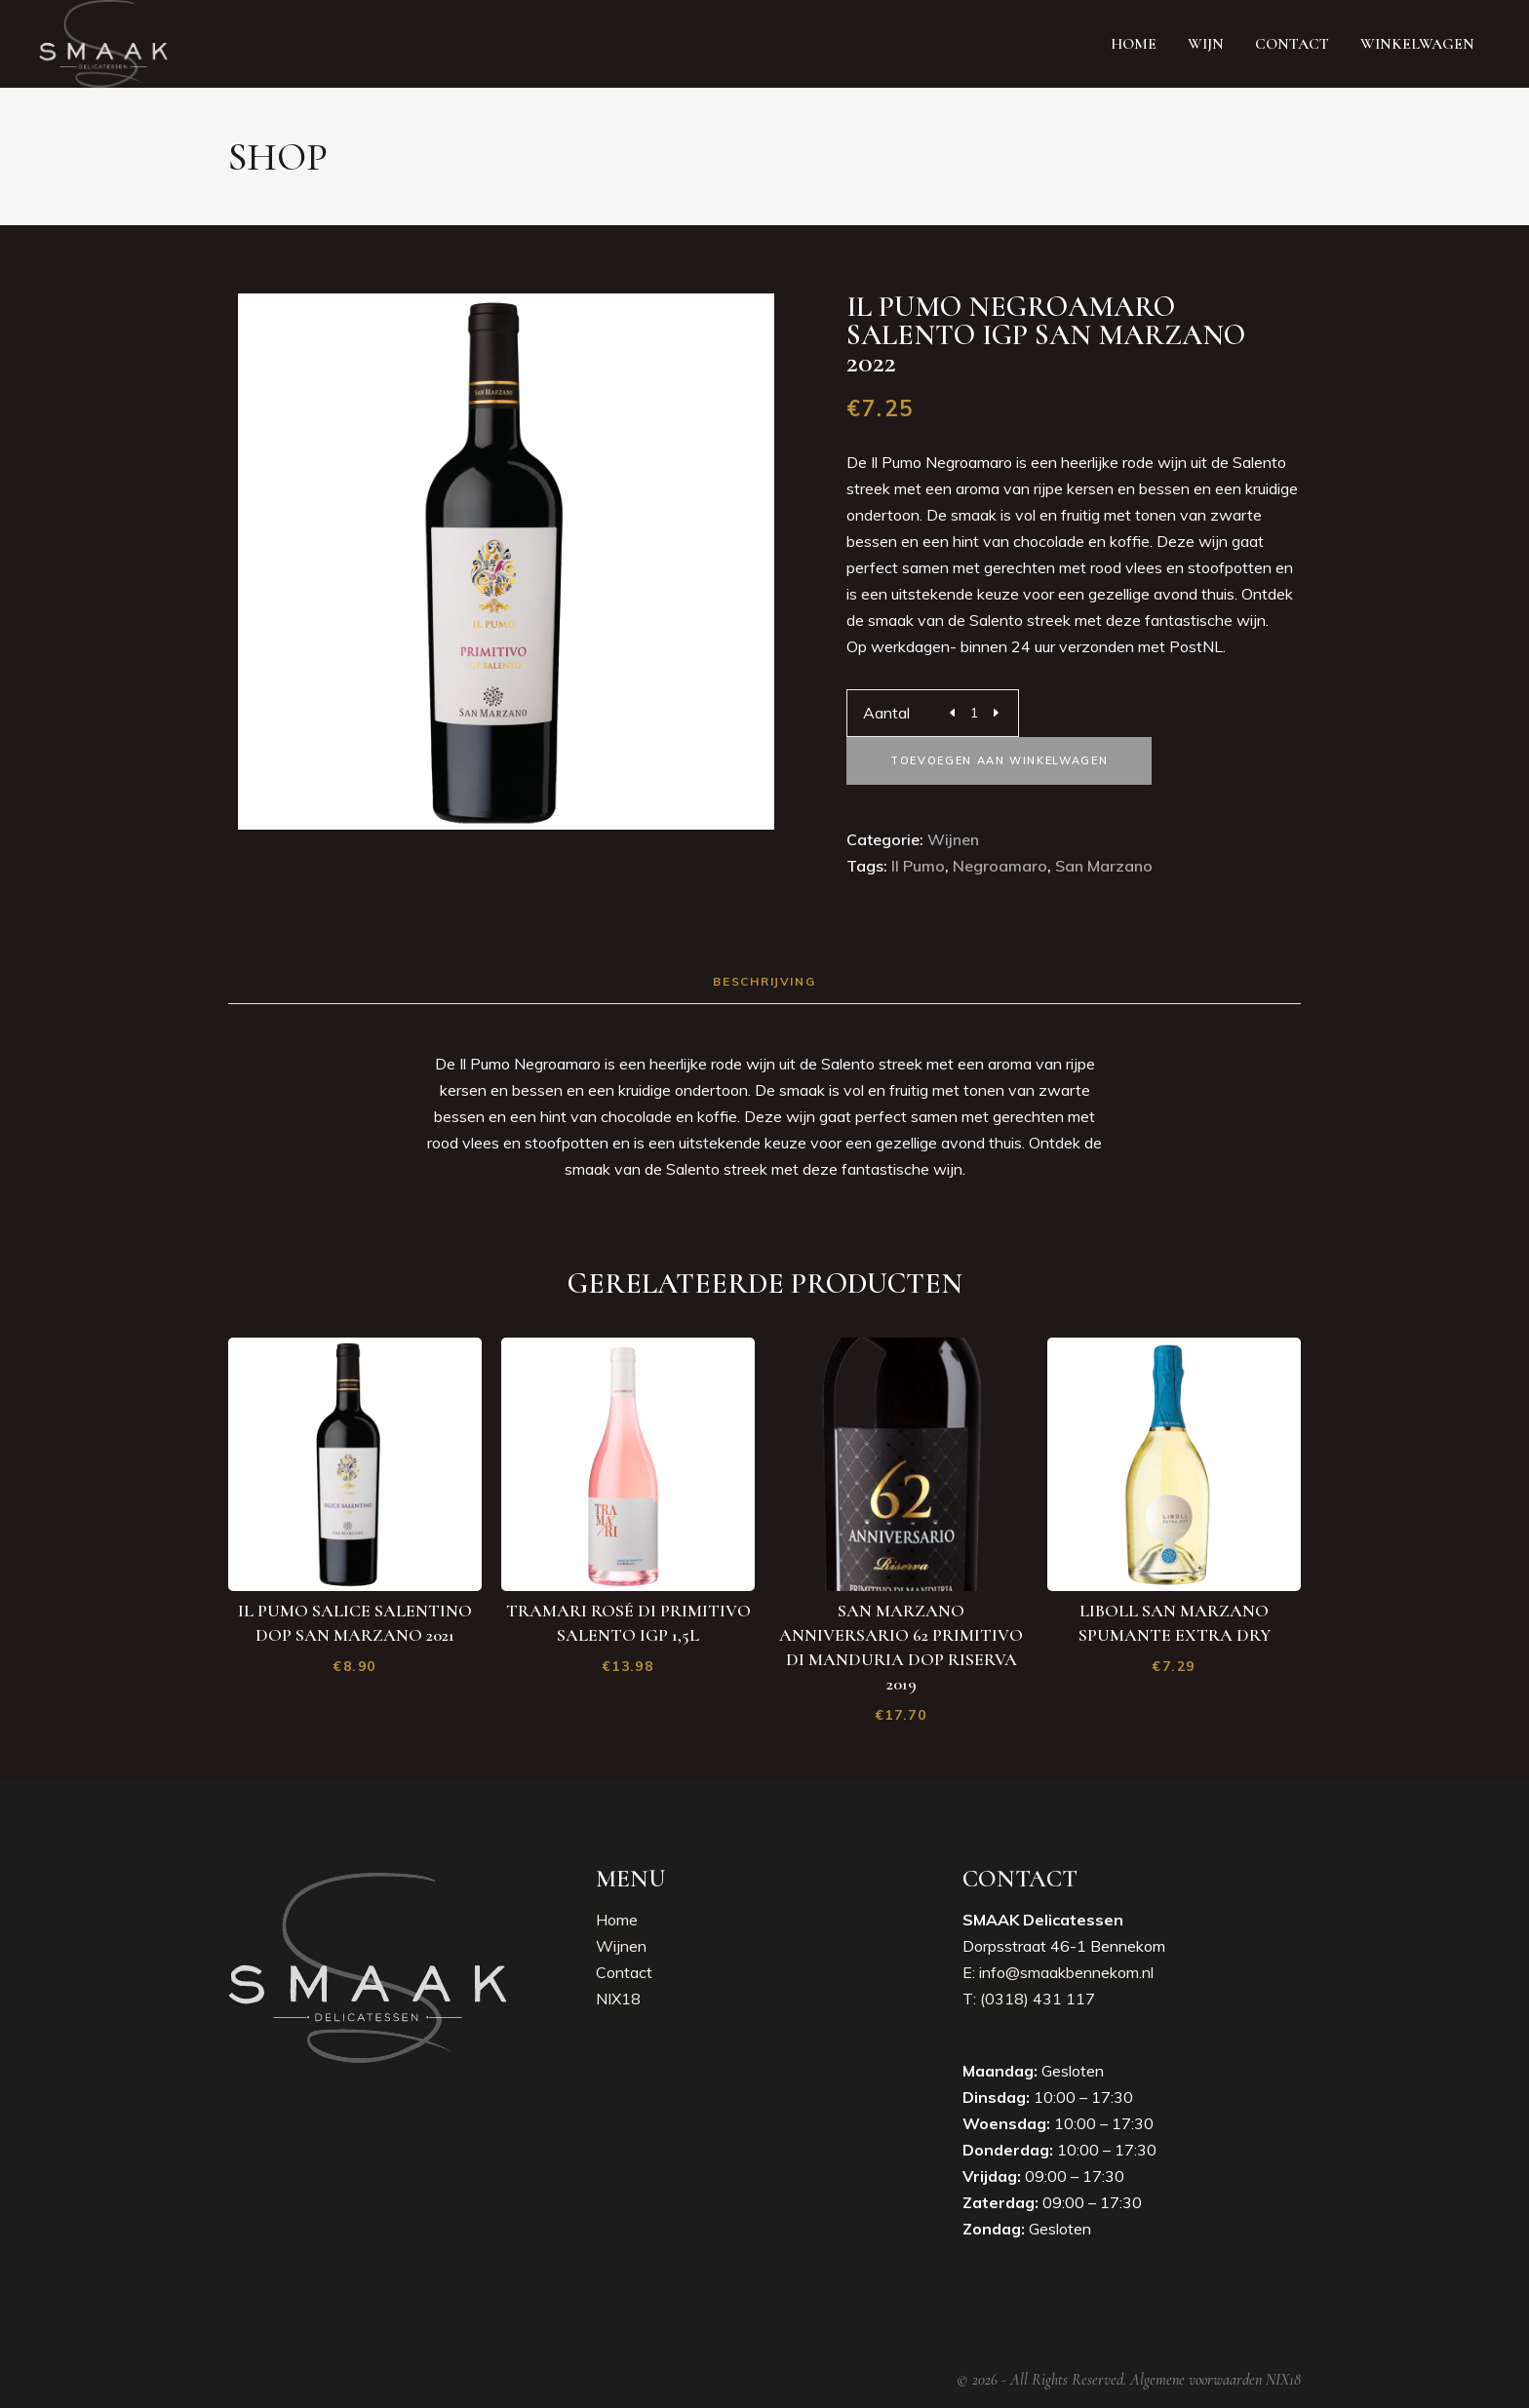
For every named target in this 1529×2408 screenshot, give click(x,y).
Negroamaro (1000, 865)
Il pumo (918, 865)
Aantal (886, 712)
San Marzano (1104, 865)
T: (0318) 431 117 (1028, 1998)
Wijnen (953, 839)
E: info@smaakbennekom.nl (1058, 1972)
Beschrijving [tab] (764, 981)
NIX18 (618, 1998)
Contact (624, 1972)
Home (617, 1919)
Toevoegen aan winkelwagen (999, 760)
